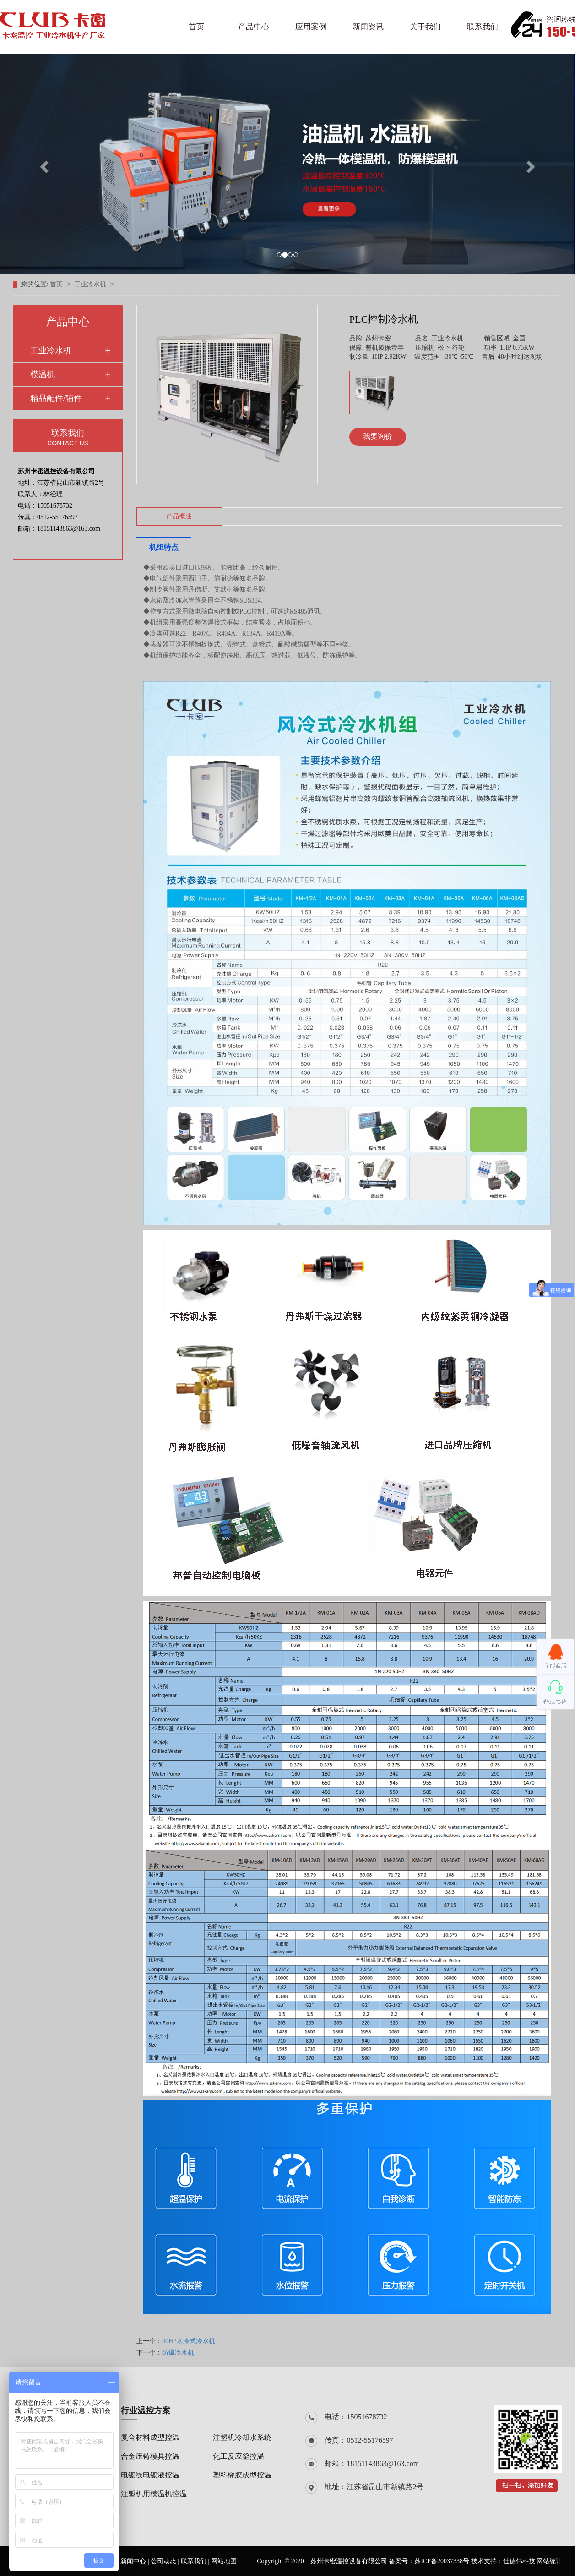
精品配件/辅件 (56, 398)
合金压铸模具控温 (150, 2456)
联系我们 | (196, 2561)
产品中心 (253, 26)
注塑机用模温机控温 (154, 2494)
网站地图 (224, 2561)
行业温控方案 (145, 2410)
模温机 (42, 374)
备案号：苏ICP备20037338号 (429, 2561)
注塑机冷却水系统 (242, 2437)
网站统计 (549, 2561)
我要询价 (377, 436)
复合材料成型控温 (150, 2437)
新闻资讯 (368, 26)
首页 (196, 26)
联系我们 (482, 26)
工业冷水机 (91, 284)
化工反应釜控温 (238, 2456)
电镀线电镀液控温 (150, 2475)
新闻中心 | (135, 2561)
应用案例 (310, 26)
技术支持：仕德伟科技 (503, 2561)
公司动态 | (166, 2561)
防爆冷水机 (178, 2352)
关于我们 (425, 26)
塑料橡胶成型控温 (242, 2475)
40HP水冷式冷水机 (188, 2341)
